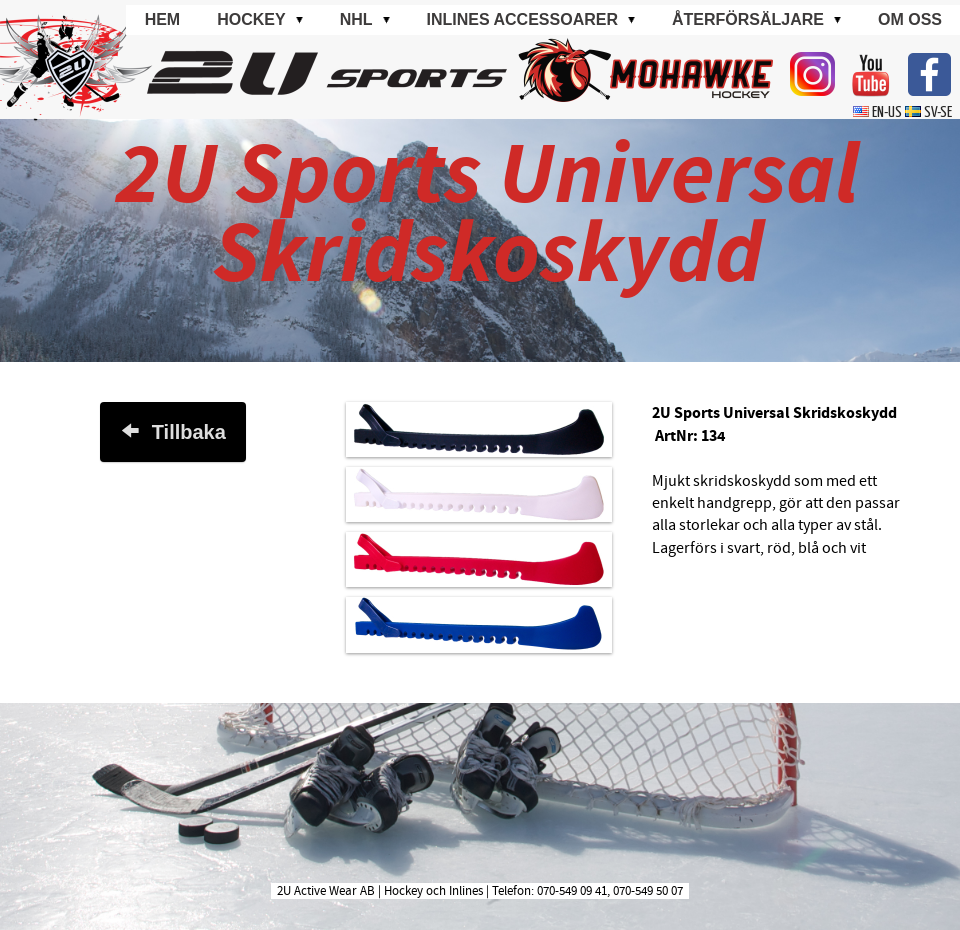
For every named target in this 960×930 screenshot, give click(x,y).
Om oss (910, 19)
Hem (163, 19)
